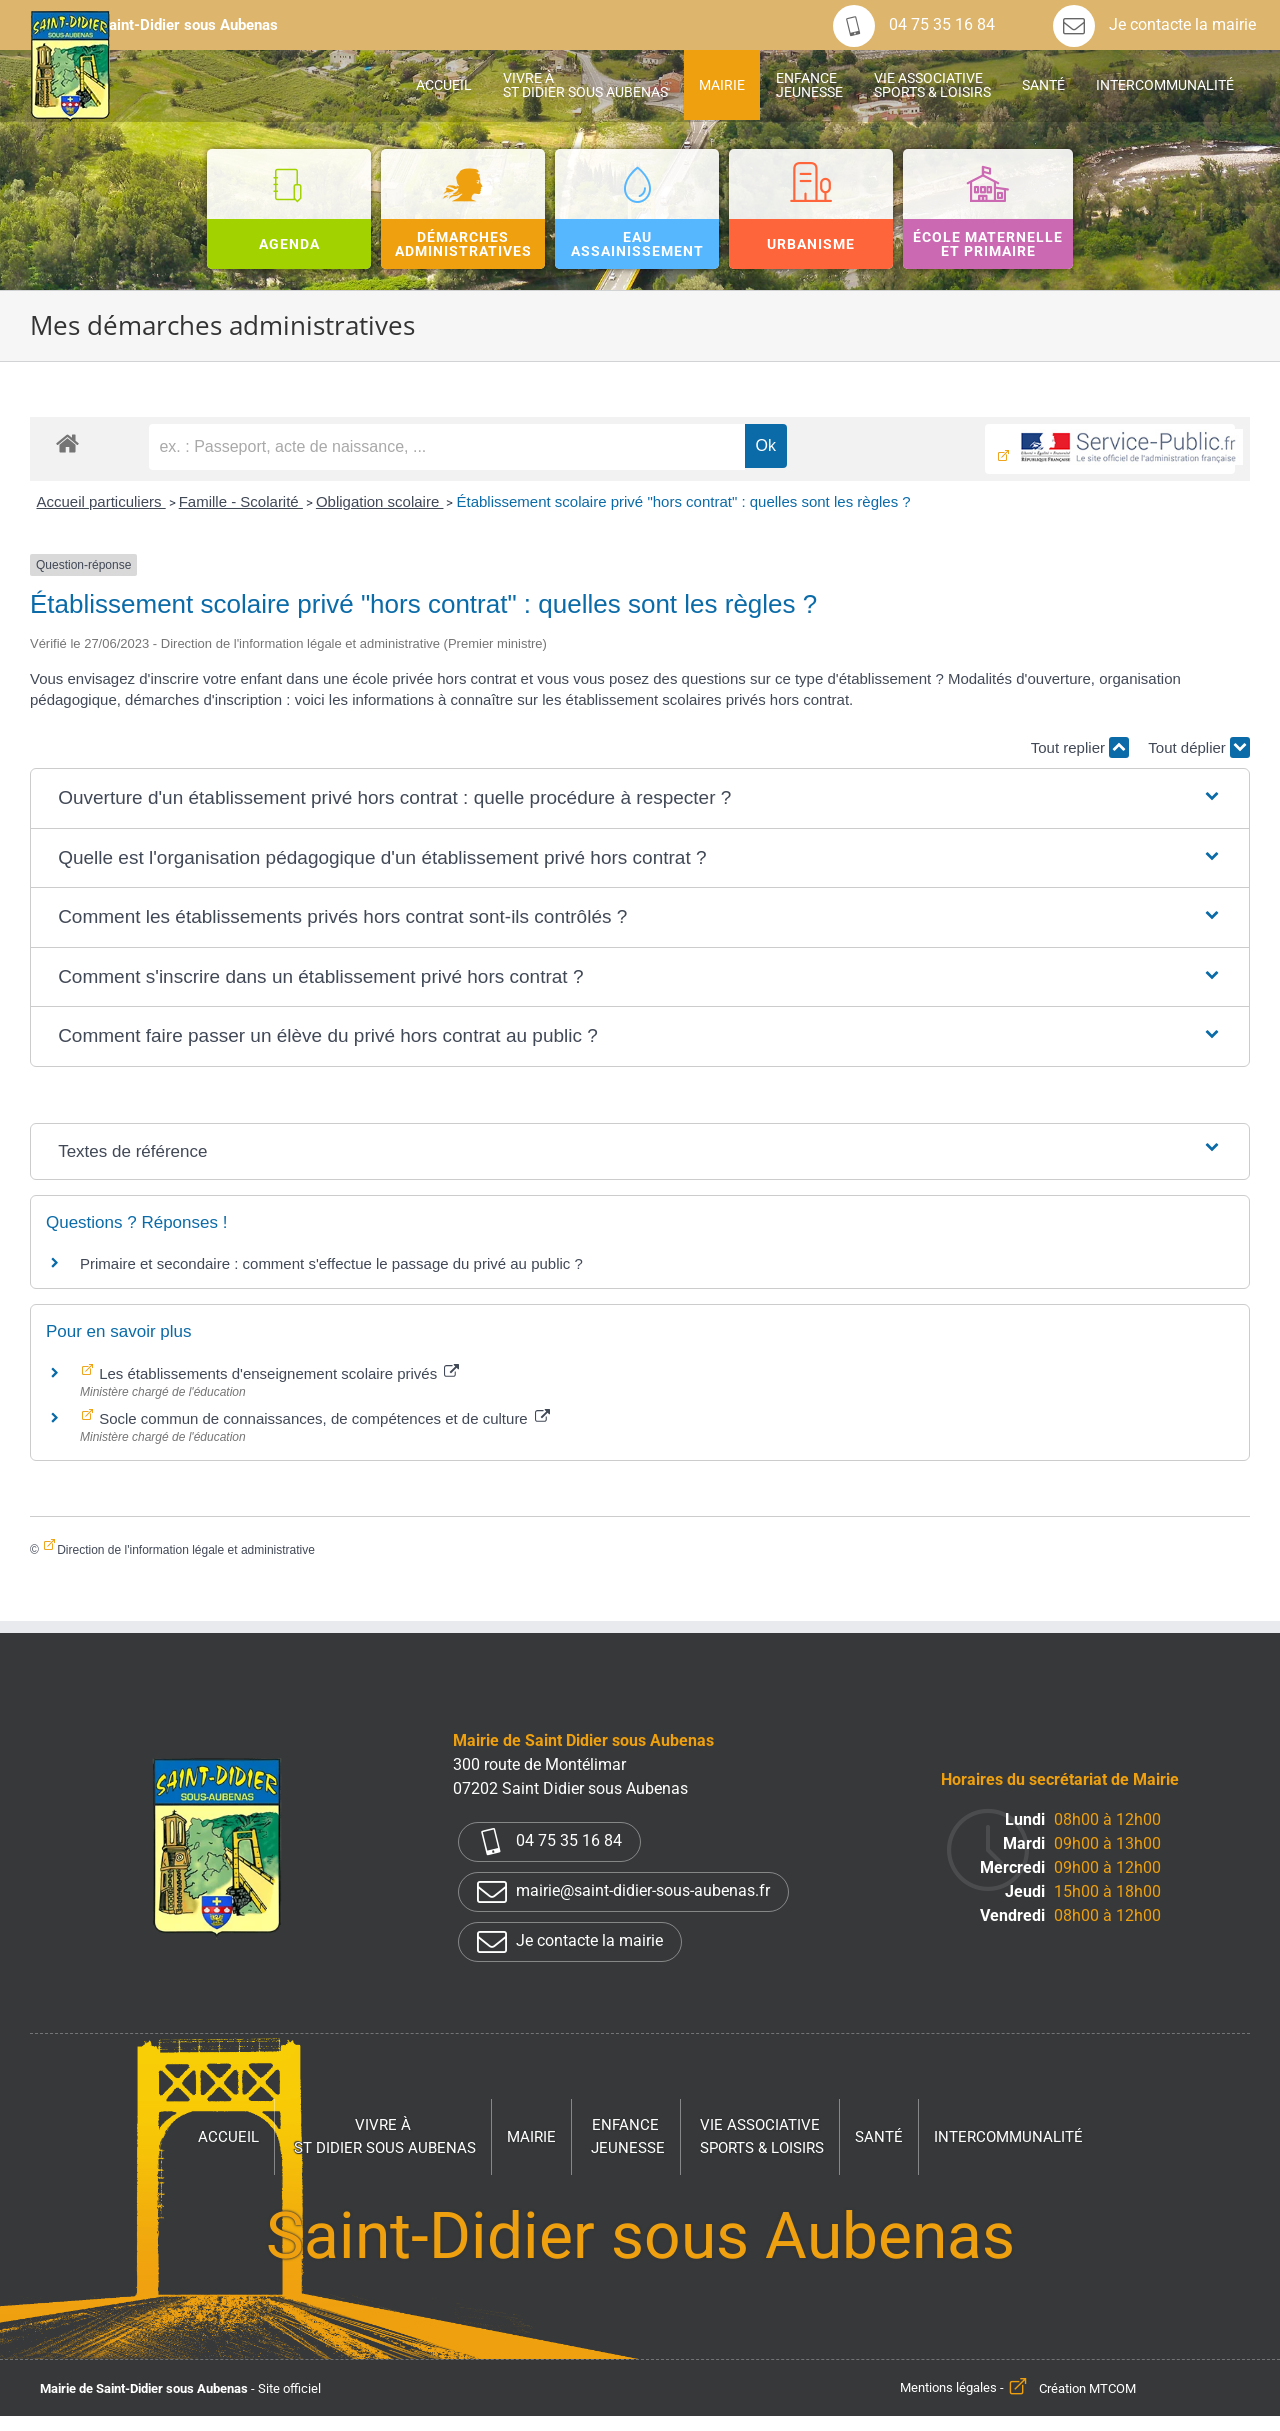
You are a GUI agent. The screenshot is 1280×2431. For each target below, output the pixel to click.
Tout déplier (1199, 747)
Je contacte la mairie (1154, 25)
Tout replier (1080, 747)
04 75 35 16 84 (914, 25)
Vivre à (385, 2137)
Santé (879, 2137)
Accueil (228, 2137)
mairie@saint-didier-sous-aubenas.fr (623, 1892)
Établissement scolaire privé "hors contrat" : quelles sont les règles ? (683, 501)
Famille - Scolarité (241, 501)
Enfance (628, 2137)
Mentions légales (948, 2388)
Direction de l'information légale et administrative (186, 1550)
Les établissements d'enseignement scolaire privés (277, 1373)
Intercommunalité (1008, 2137)
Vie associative (762, 2137)
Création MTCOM (1087, 2388)
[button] (640, 798)
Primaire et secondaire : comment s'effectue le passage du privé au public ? (331, 1263)
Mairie (531, 2137)
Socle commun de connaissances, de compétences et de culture (322, 1418)
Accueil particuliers (100, 501)
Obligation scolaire (380, 501)
